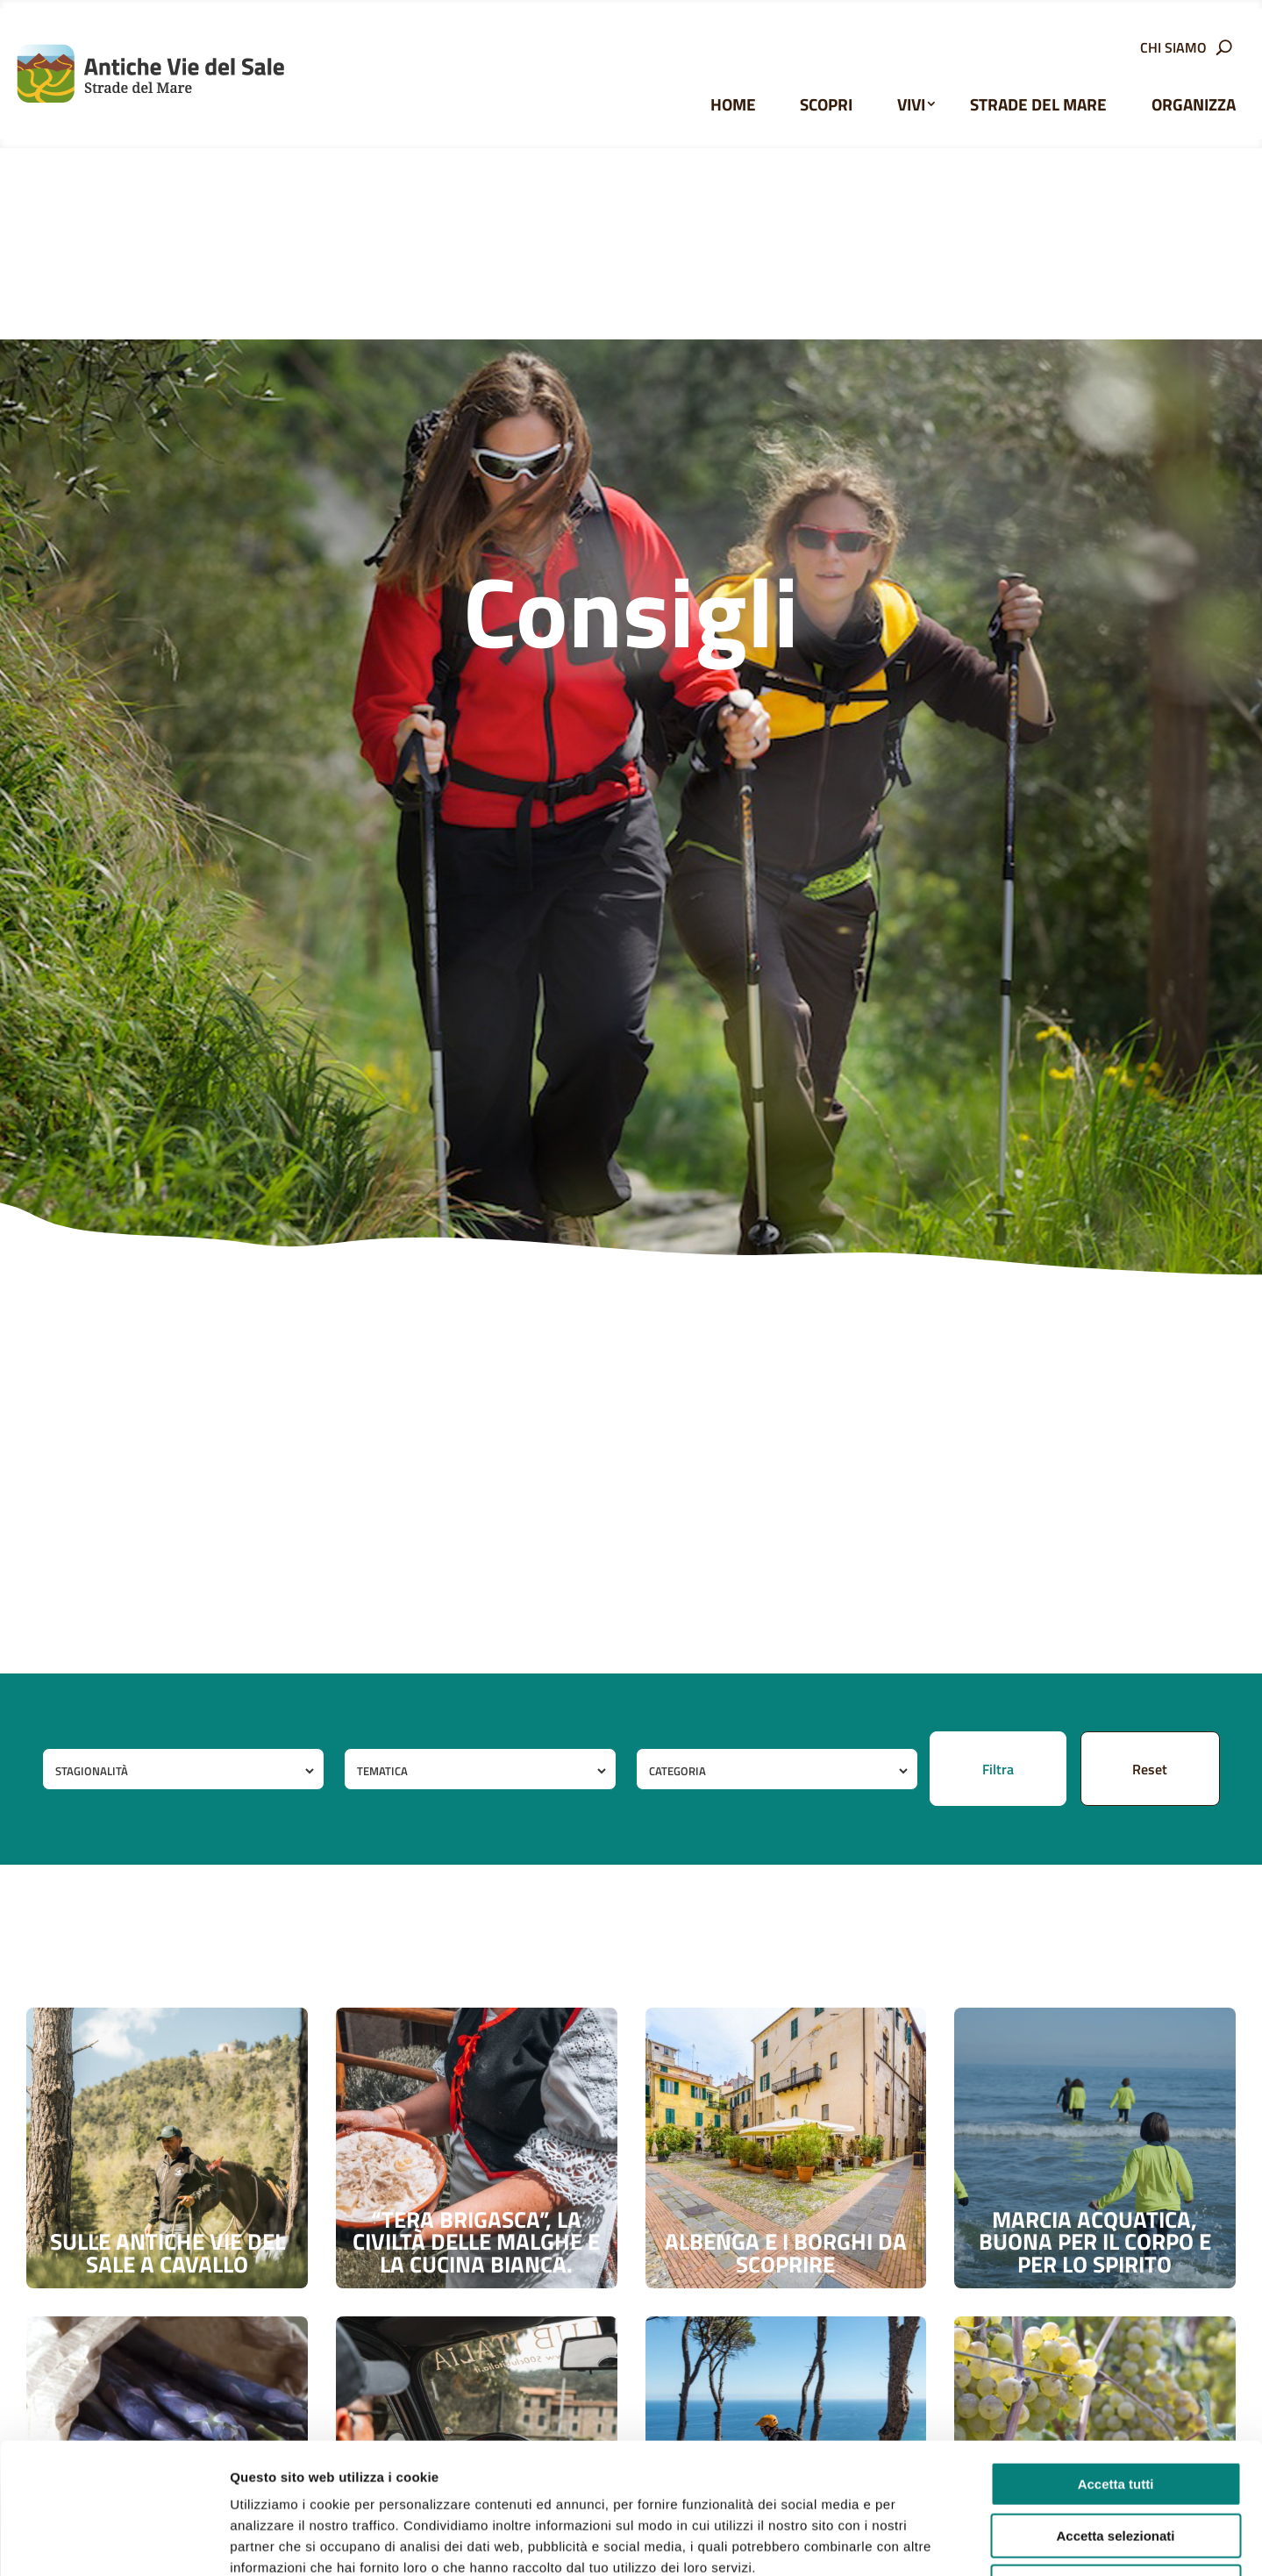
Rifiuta (1116, 2464)
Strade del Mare (1038, 104)
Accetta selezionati (1115, 2413)
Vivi (911, 104)
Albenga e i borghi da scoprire (786, 2252)
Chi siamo (1173, 49)
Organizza (1193, 104)
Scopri (826, 104)
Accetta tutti (1116, 2361)
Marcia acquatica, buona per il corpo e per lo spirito (1095, 2242)
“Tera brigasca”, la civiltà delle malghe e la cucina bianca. (476, 2242)
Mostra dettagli (922, 2541)
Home (733, 104)
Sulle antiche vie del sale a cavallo (167, 2252)
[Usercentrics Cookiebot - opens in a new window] (113, 2542)
